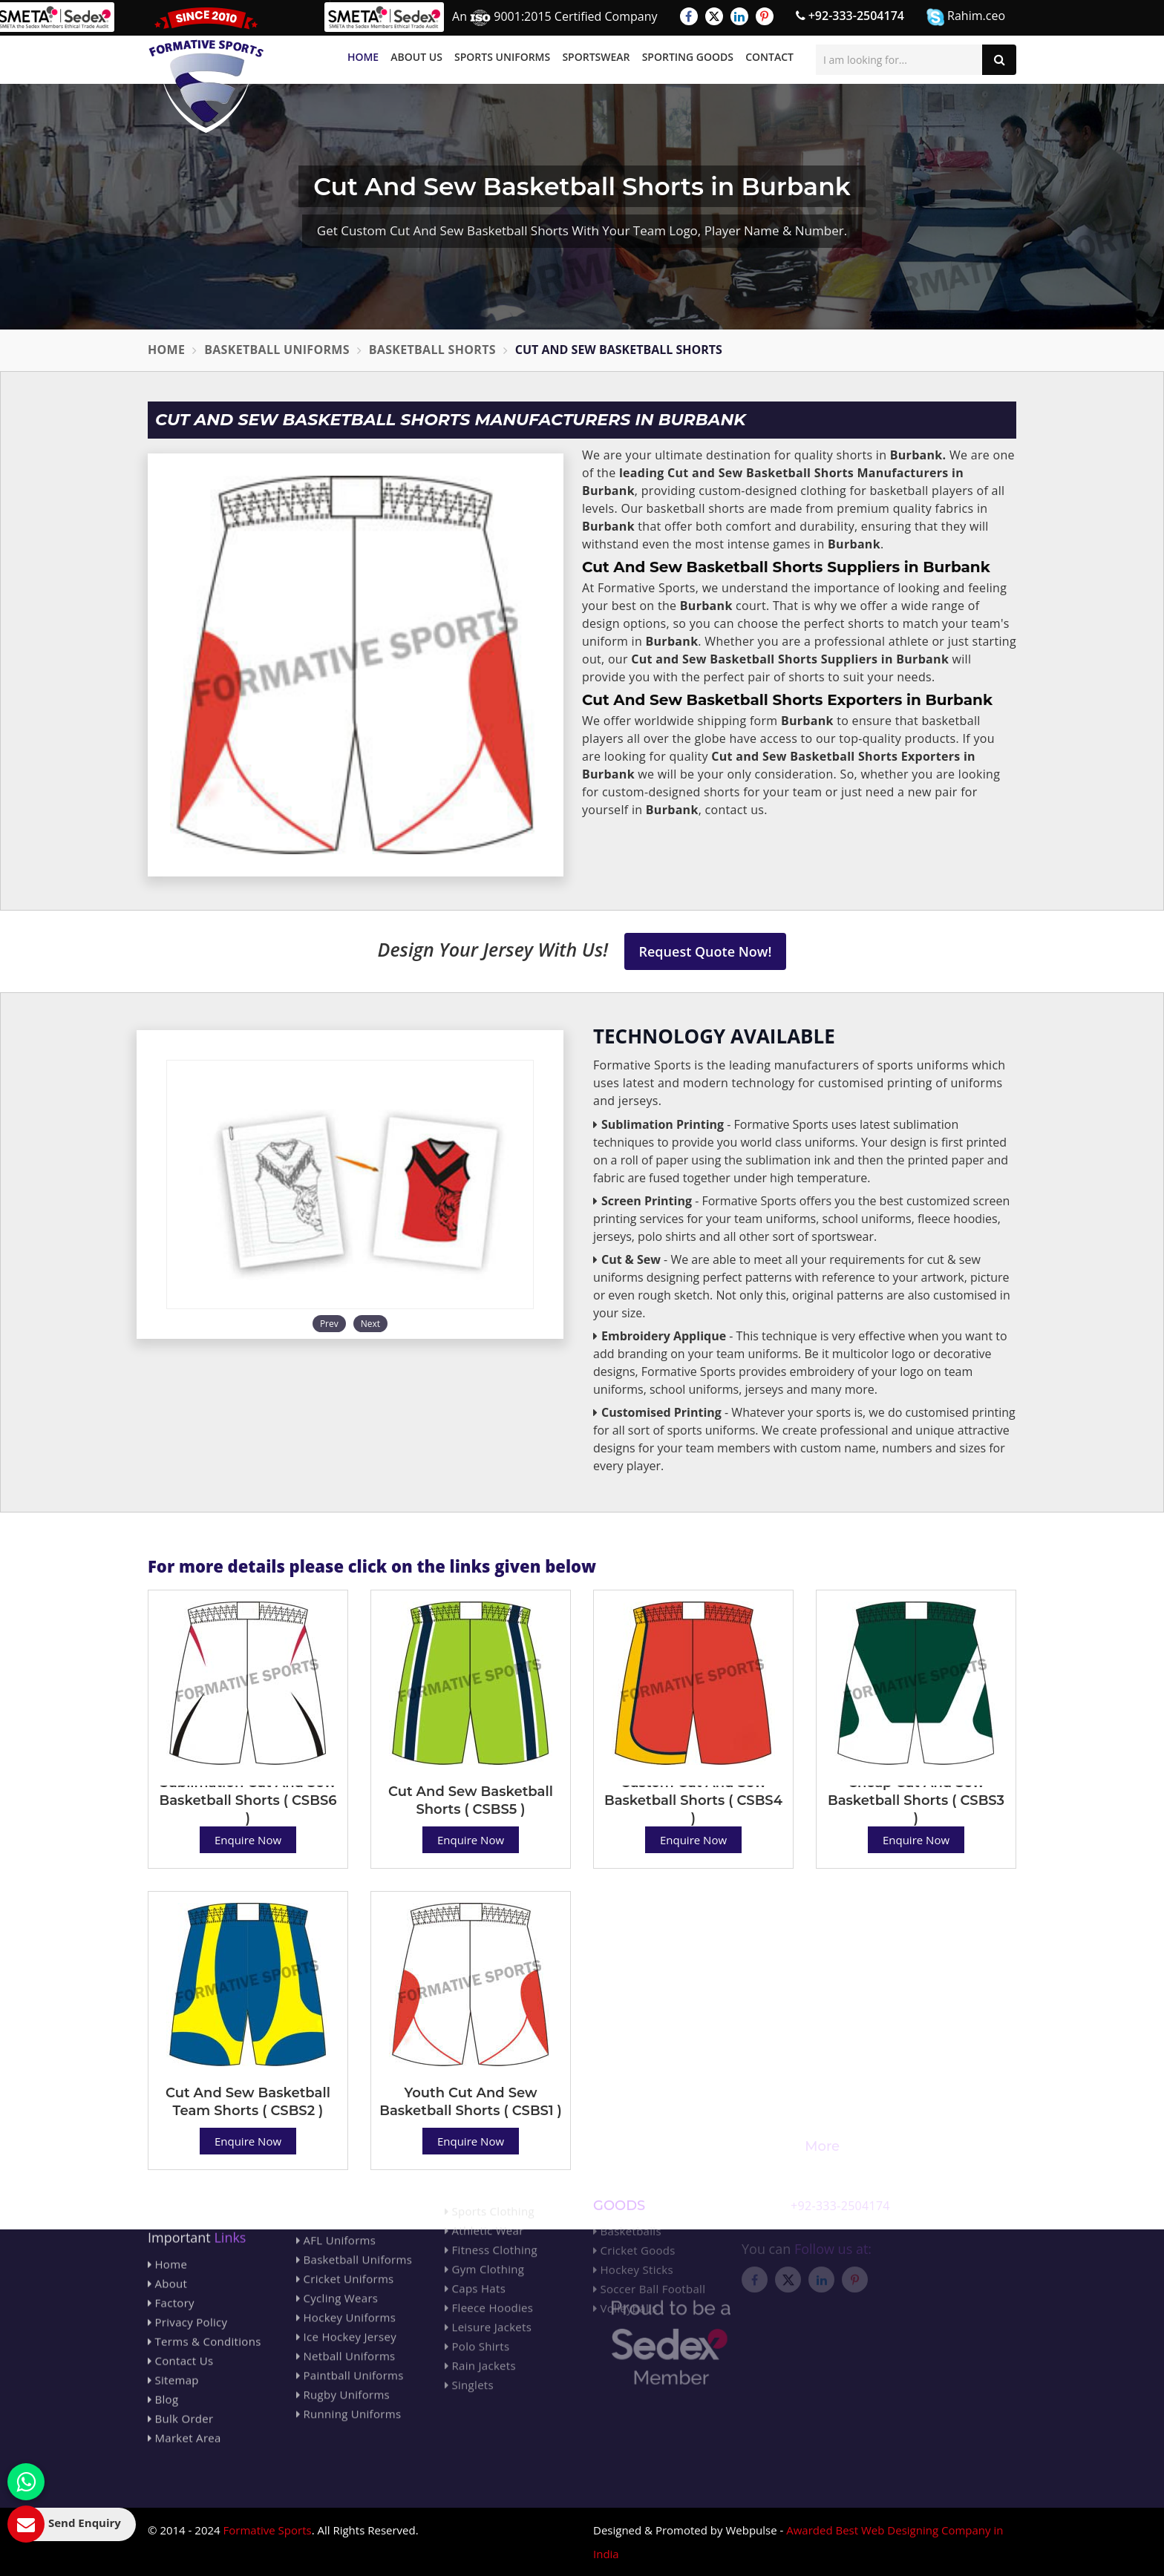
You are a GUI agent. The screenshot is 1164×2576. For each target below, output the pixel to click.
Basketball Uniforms (277, 349)
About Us (416, 57)
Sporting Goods (687, 57)
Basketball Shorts (432, 349)
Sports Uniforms (502, 57)
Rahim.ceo (965, 16)
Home (363, 57)
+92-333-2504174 (850, 15)
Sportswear (596, 57)
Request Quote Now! (705, 951)
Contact (769, 57)
